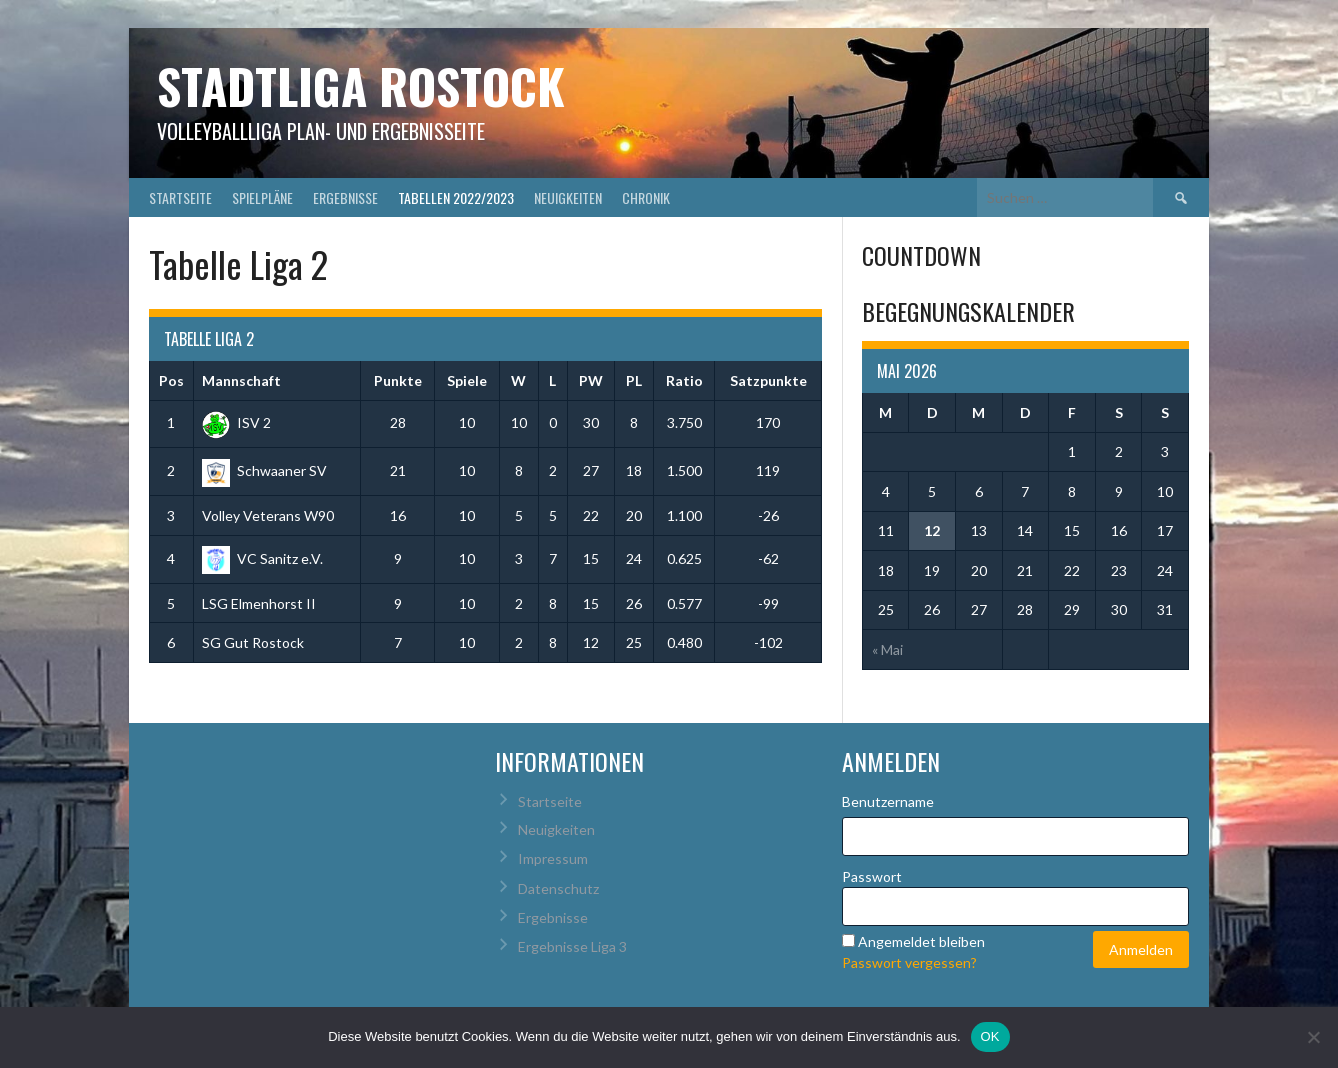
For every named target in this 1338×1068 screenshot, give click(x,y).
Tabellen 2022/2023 (456, 197)
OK (990, 1036)
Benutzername (888, 801)
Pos (171, 380)
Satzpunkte (768, 380)
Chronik (646, 197)
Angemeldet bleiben (921, 941)
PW (591, 380)
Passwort (872, 876)
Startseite (180, 197)
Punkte (398, 380)
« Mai (887, 649)
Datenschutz (558, 888)
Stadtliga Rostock (361, 85)
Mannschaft (241, 380)
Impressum (553, 858)
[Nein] (1313, 1037)
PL (634, 380)
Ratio (684, 380)
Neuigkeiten (568, 197)
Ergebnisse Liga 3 (572, 946)
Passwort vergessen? (909, 962)
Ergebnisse (345, 197)
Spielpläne (262, 197)
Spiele (467, 380)
